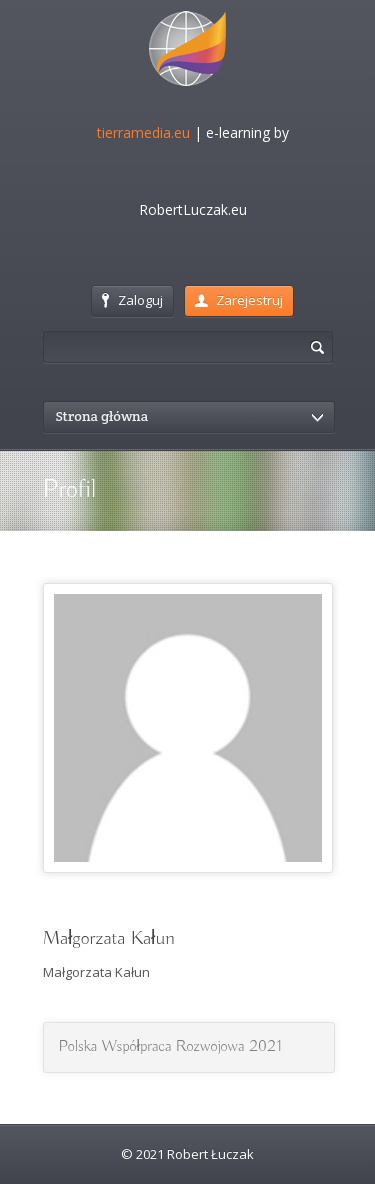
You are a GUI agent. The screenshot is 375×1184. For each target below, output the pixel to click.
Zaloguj (132, 300)
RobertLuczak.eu (193, 209)
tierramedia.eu (143, 132)
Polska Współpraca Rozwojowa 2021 (170, 1047)
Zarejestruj (239, 300)
